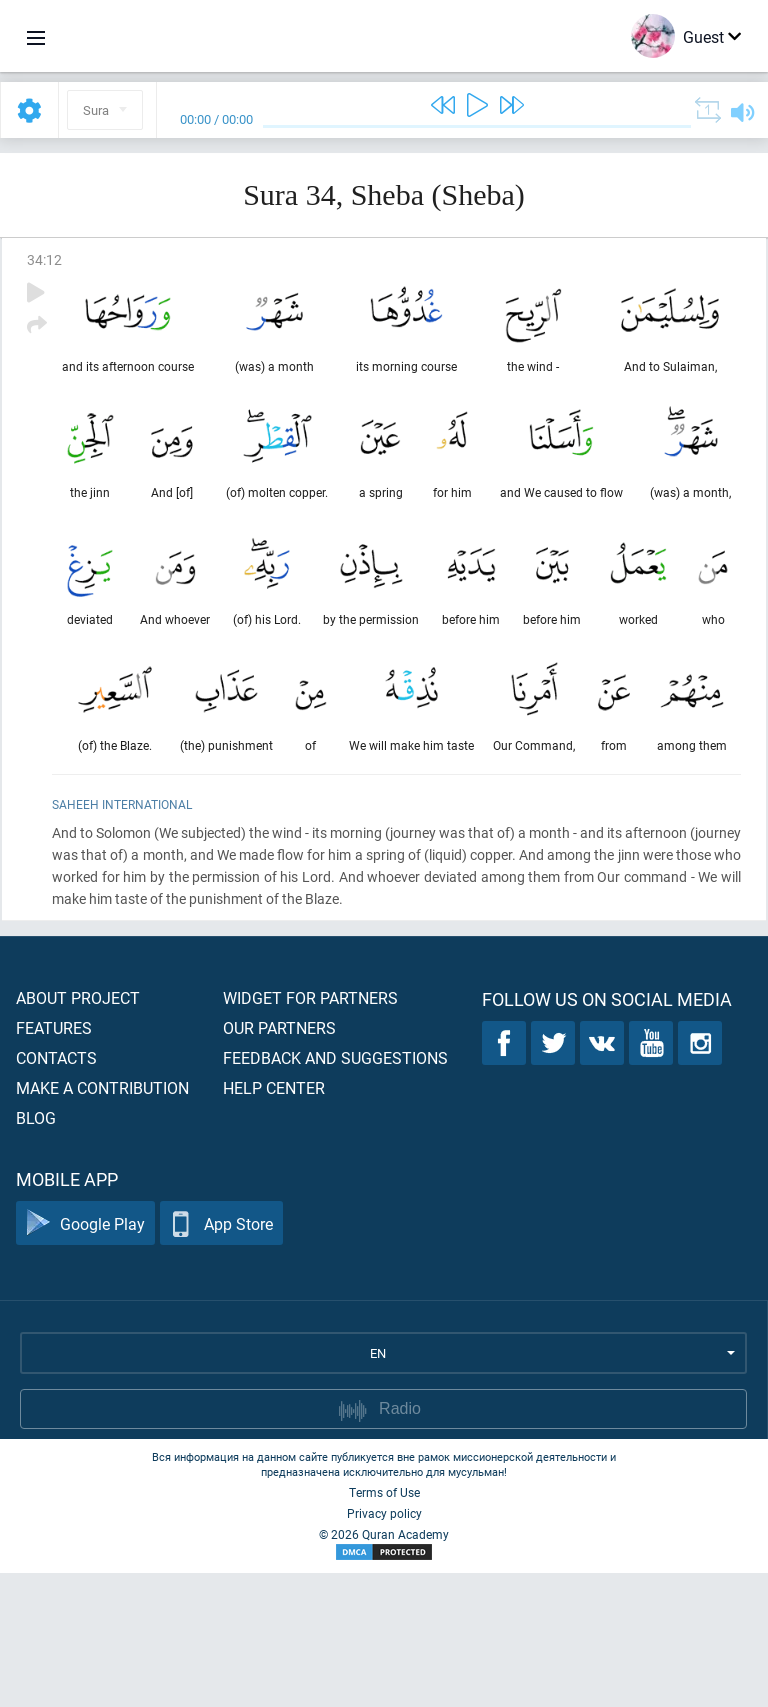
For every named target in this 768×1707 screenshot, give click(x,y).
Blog (36, 1251)
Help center (274, 1221)
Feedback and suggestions (335, 1191)
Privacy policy (384, 1647)
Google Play (85, 1357)
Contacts (56, 1191)
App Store (221, 1357)
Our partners (279, 1161)
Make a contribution (102, 1221)
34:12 (44, 259)
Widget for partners (310, 1131)
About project (78, 1131)
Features (54, 1161)
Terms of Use (384, 1626)
